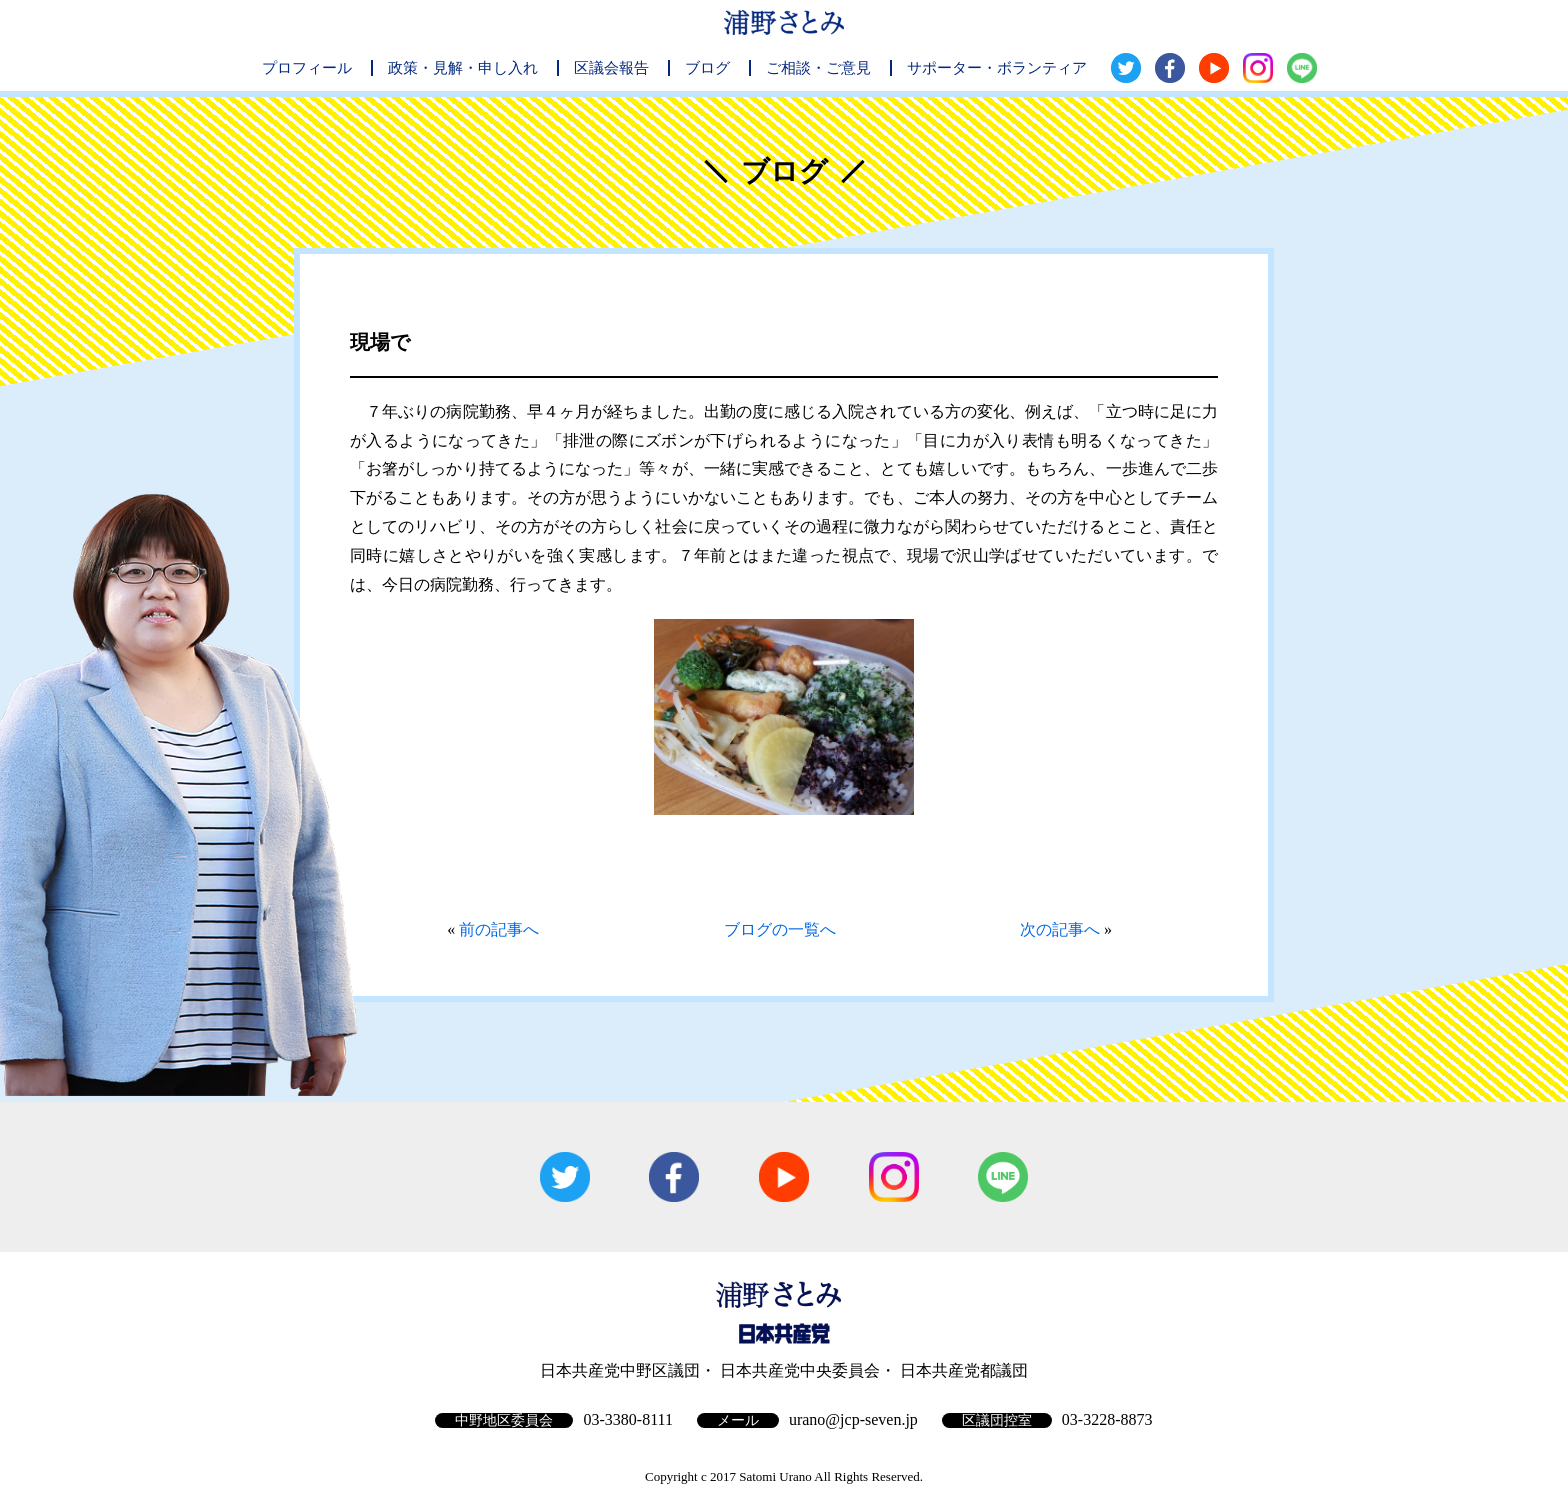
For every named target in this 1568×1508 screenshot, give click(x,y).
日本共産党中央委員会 (800, 1370)
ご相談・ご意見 (818, 68)
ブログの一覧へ (780, 929)
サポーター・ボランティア (997, 68)
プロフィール (307, 68)
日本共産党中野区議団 (620, 1370)
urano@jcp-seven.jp (853, 1419)
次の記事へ (1060, 929)
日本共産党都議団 (964, 1370)
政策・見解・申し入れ (463, 68)
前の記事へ (499, 929)
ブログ (707, 68)
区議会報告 (611, 68)
